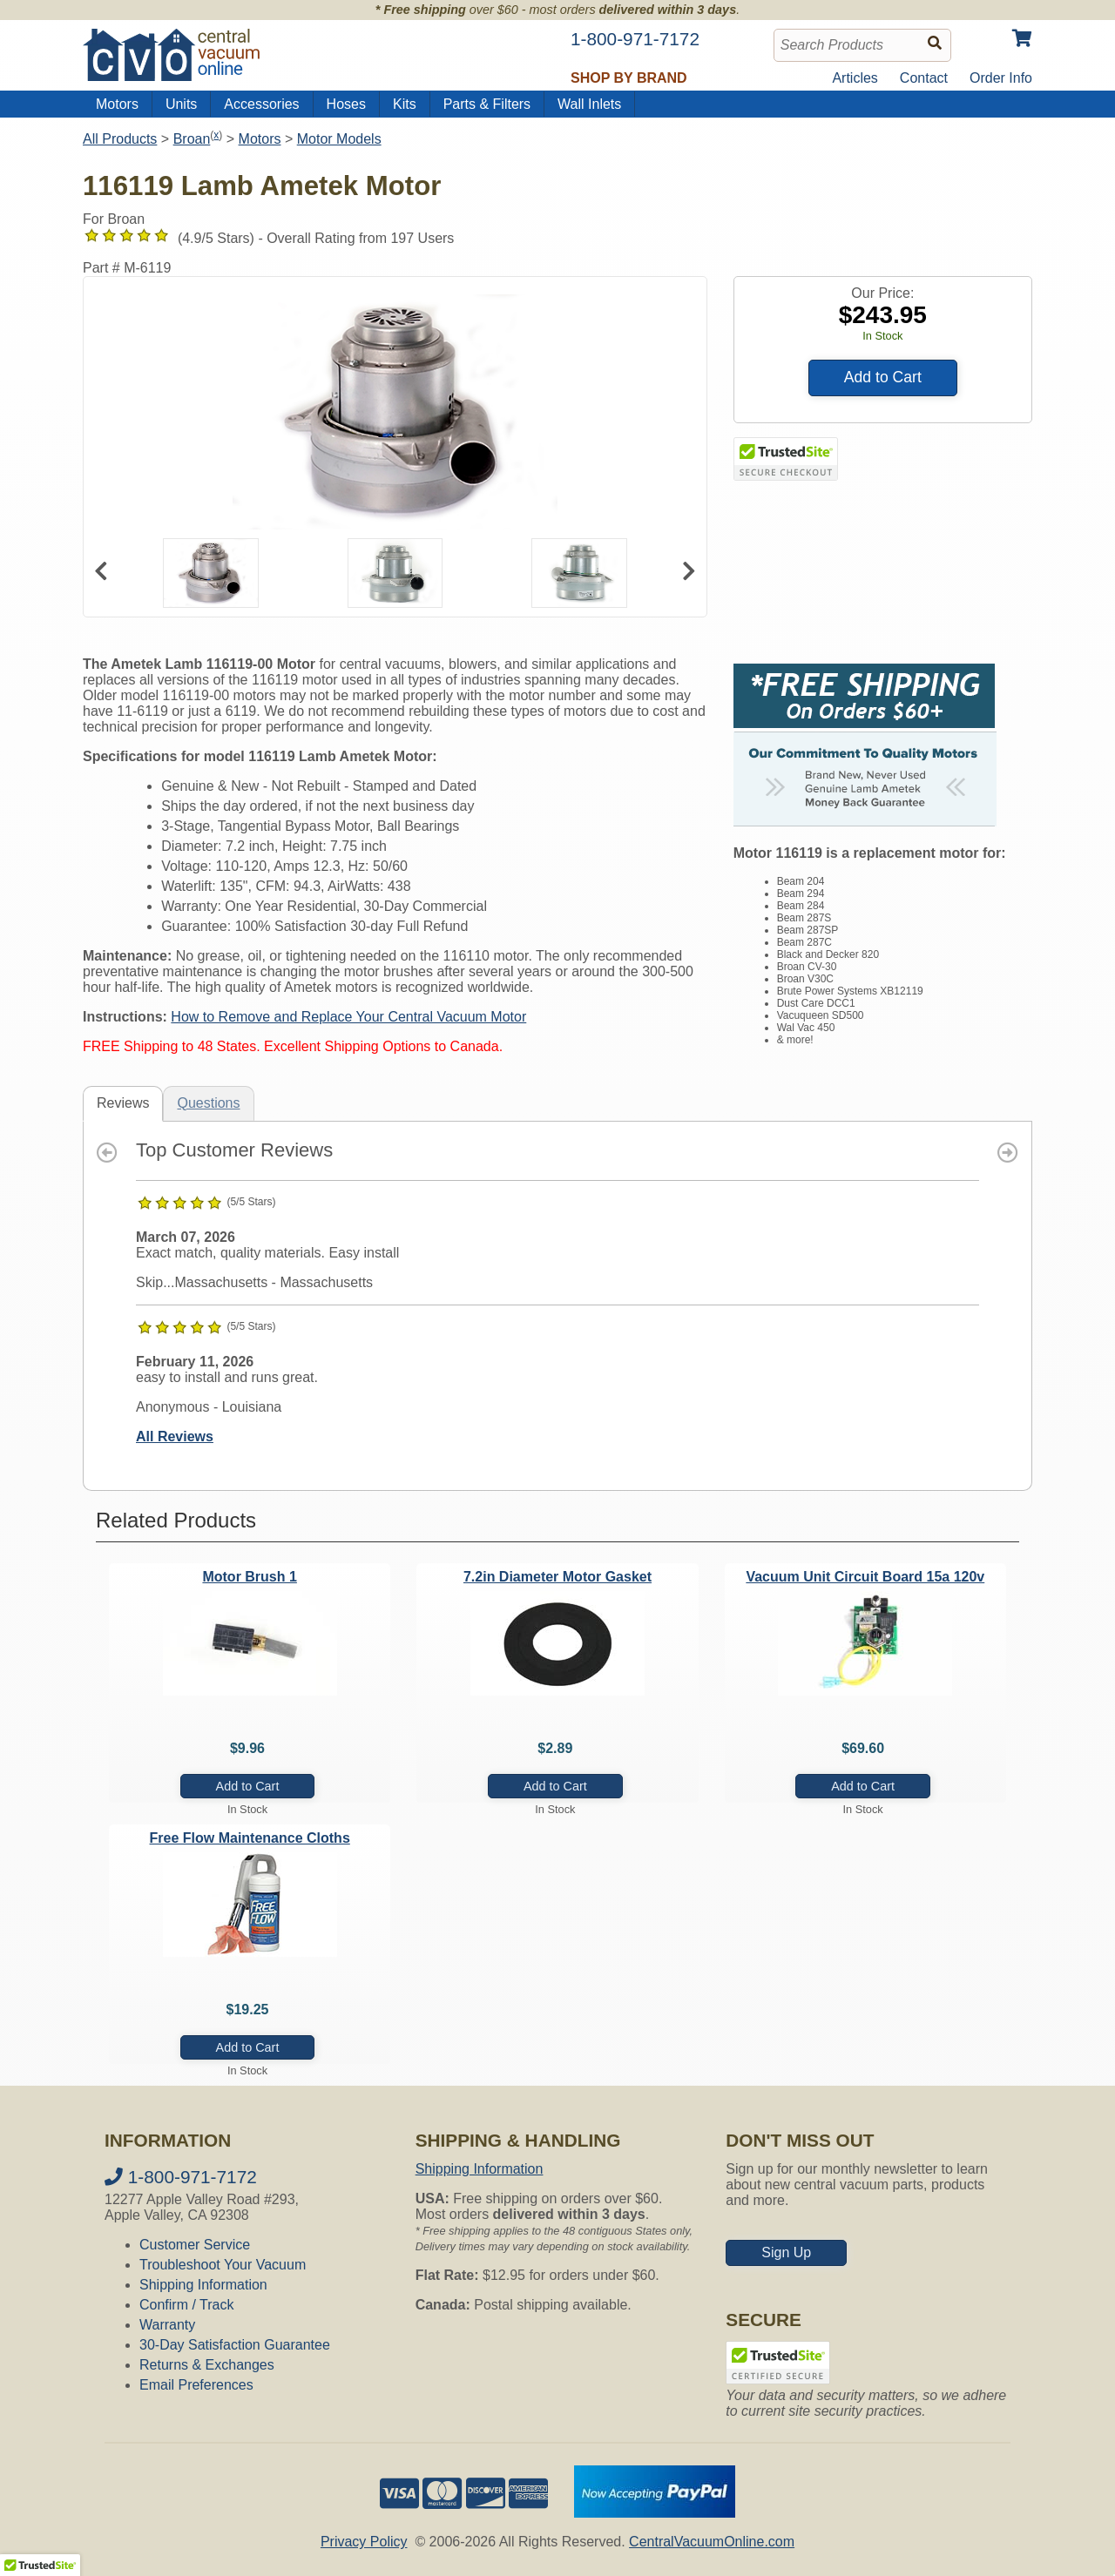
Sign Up (786, 2252)
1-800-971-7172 (181, 2177)
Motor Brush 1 (249, 1576)
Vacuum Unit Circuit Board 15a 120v (865, 1576)
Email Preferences (196, 2384)
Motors (117, 104)
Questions (208, 1103)
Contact (924, 78)
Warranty (167, 2324)
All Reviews (174, 1436)
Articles (854, 78)
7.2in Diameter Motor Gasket (557, 1576)
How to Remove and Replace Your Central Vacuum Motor (348, 1016)
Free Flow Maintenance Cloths (250, 1838)
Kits (404, 104)
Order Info (1001, 78)
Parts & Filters (486, 104)
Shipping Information (203, 2284)
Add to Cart (883, 377)
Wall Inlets (589, 104)
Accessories (261, 104)
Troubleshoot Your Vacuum (222, 2264)
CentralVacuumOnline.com (711, 2541)
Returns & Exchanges (206, 2364)
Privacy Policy (364, 2541)
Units (181, 104)
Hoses (346, 104)
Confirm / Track (186, 2304)
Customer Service (194, 2244)
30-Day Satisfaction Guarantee (234, 2344)
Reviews (123, 1103)
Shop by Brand (629, 78)
